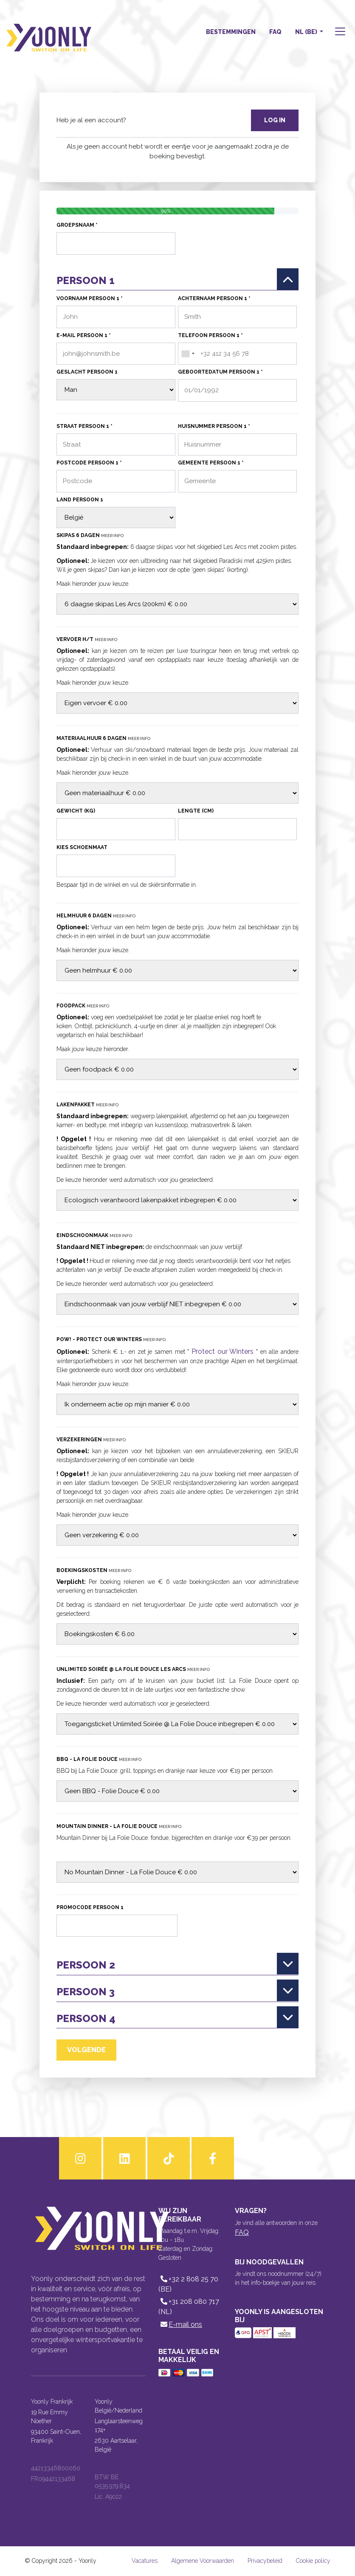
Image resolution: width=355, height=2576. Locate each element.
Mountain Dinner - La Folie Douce (118, 1826)
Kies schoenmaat (81, 847)
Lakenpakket (87, 1105)
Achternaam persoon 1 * (214, 298)
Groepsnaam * (77, 225)
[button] (339, 32)
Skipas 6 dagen (90, 535)
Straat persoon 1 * (84, 426)
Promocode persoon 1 (90, 1907)
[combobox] (187, 354)
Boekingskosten (93, 1570)
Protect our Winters (223, 1351)
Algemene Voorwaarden (202, 2561)
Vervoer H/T (86, 639)
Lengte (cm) (196, 811)
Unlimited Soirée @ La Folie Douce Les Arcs (133, 1669)
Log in (274, 120)
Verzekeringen (91, 1440)
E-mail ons (180, 2324)
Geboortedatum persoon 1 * (220, 372)
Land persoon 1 (79, 500)
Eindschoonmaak (94, 1235)
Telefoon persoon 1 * (210, 335)
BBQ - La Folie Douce (98, 1759)
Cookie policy (313, 2561)
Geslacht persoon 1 (87, 372)
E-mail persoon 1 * (83, 335)
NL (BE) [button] (306, 31)
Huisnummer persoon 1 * (214, 426)
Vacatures (145, 2561)
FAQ (275, 31)
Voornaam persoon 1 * (89, 298)
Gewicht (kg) (75, 811)
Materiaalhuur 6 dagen (103, 738)
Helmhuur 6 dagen (95, 916)
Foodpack (82, 1006)
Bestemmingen (231, 31)
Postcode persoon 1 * (89, 463)
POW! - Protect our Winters (111, 1339)
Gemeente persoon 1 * (211, 463)
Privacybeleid (265, 2561)
